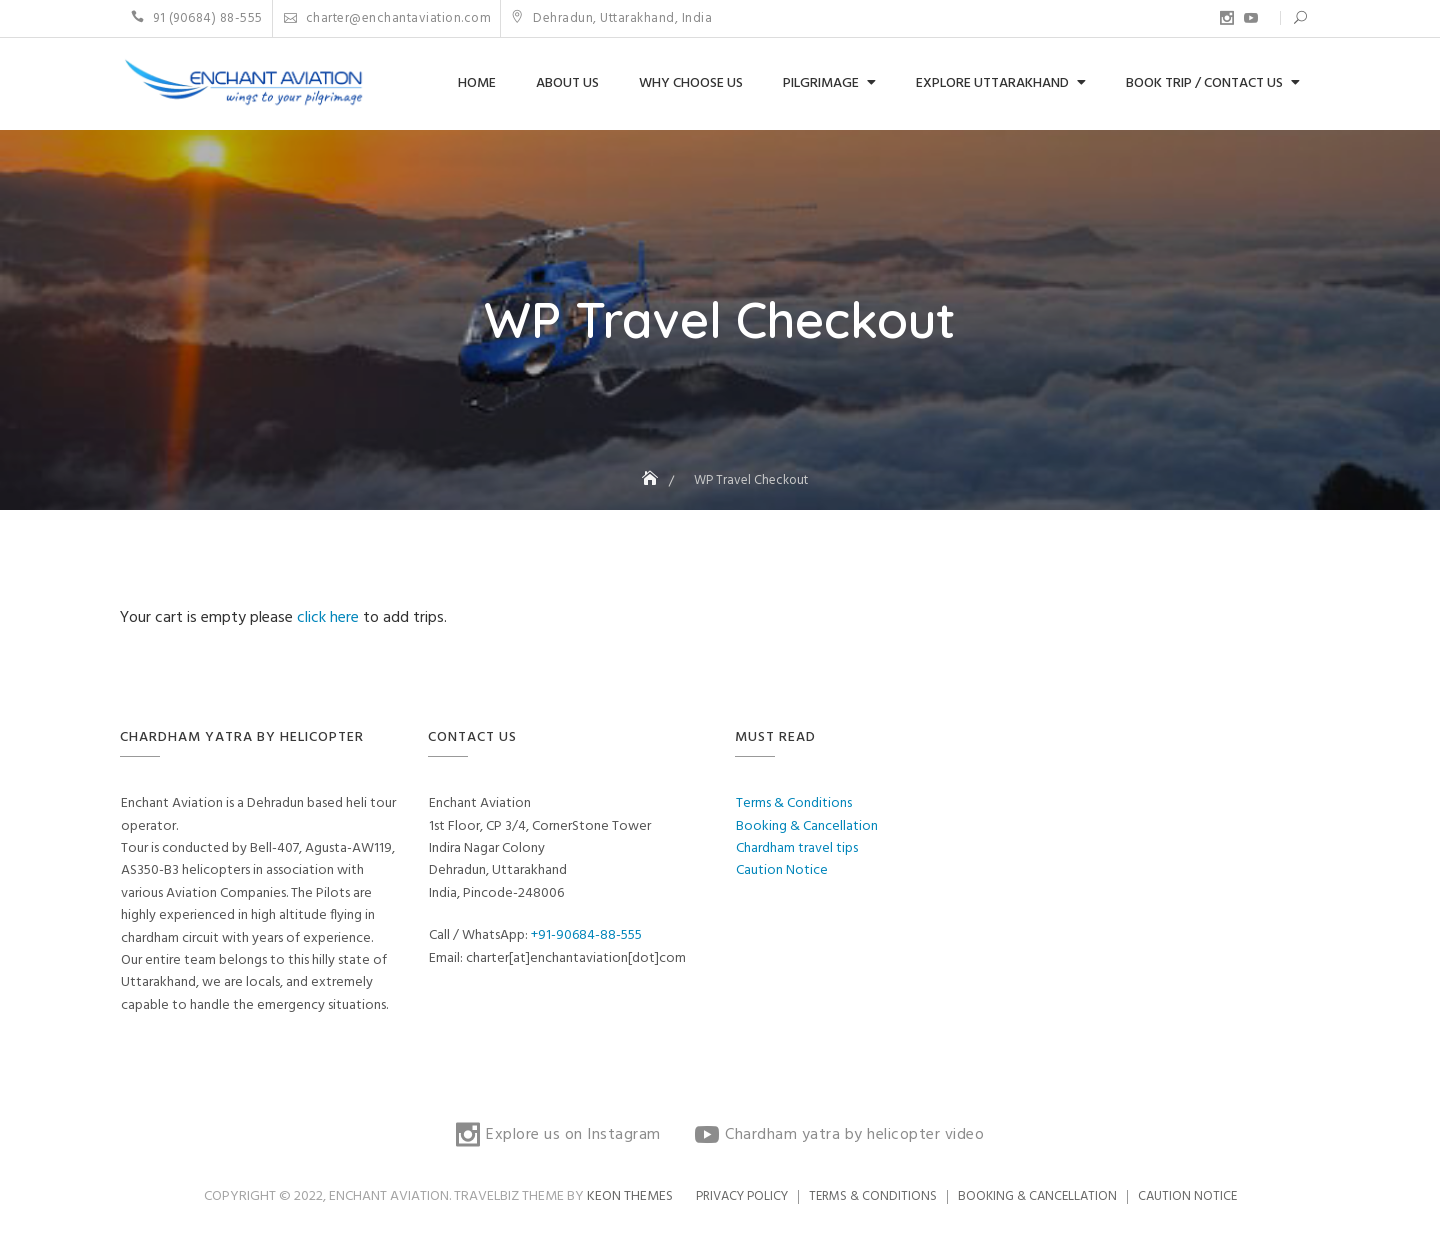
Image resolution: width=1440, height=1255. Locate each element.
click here (330, 618)
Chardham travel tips (797, 848)
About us (567, 83)
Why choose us (691, 83)
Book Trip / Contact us (1204, 83)
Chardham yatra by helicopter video (1251, 18)
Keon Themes (630, 1196)
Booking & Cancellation (807, 826)
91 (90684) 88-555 (197, 18)
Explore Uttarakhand (992, 83)
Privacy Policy (742, 1196)
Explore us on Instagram (1227, 18)
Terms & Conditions (794, 803)
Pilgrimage (821, 83)
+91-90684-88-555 (586, 935)
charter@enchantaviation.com (388, 18)
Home (477, 83)
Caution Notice (782, 870)
